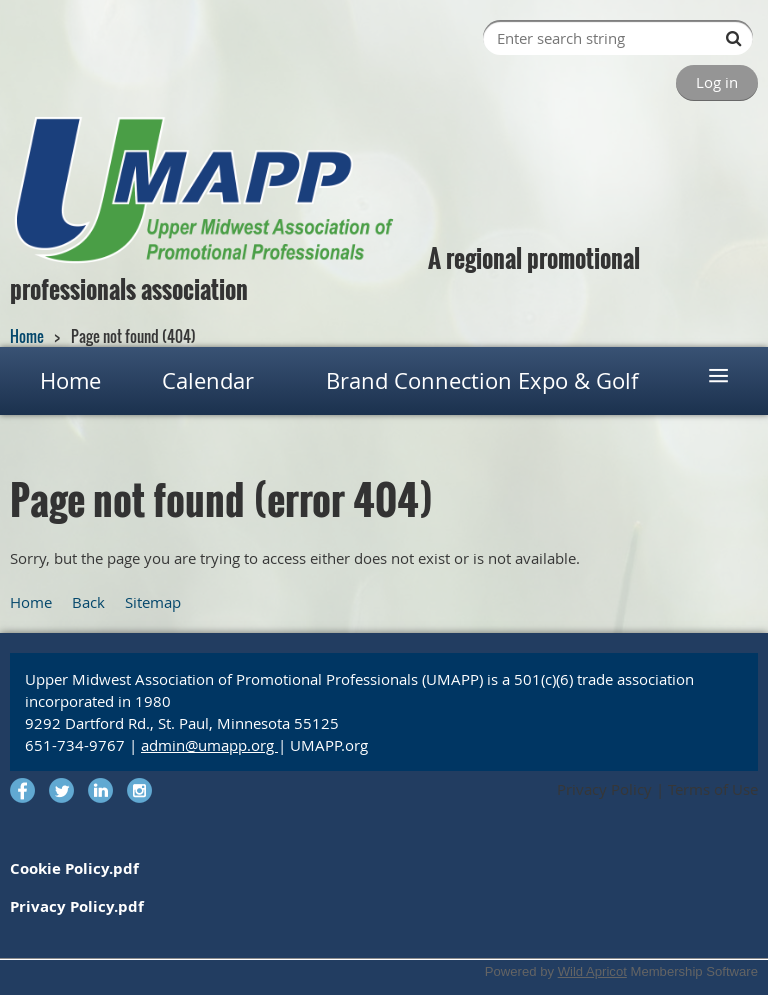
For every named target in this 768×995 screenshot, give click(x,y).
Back (88, 602)
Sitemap (153, 602)
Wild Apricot (592, 971)
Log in (717, 82)
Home (27, 336)
